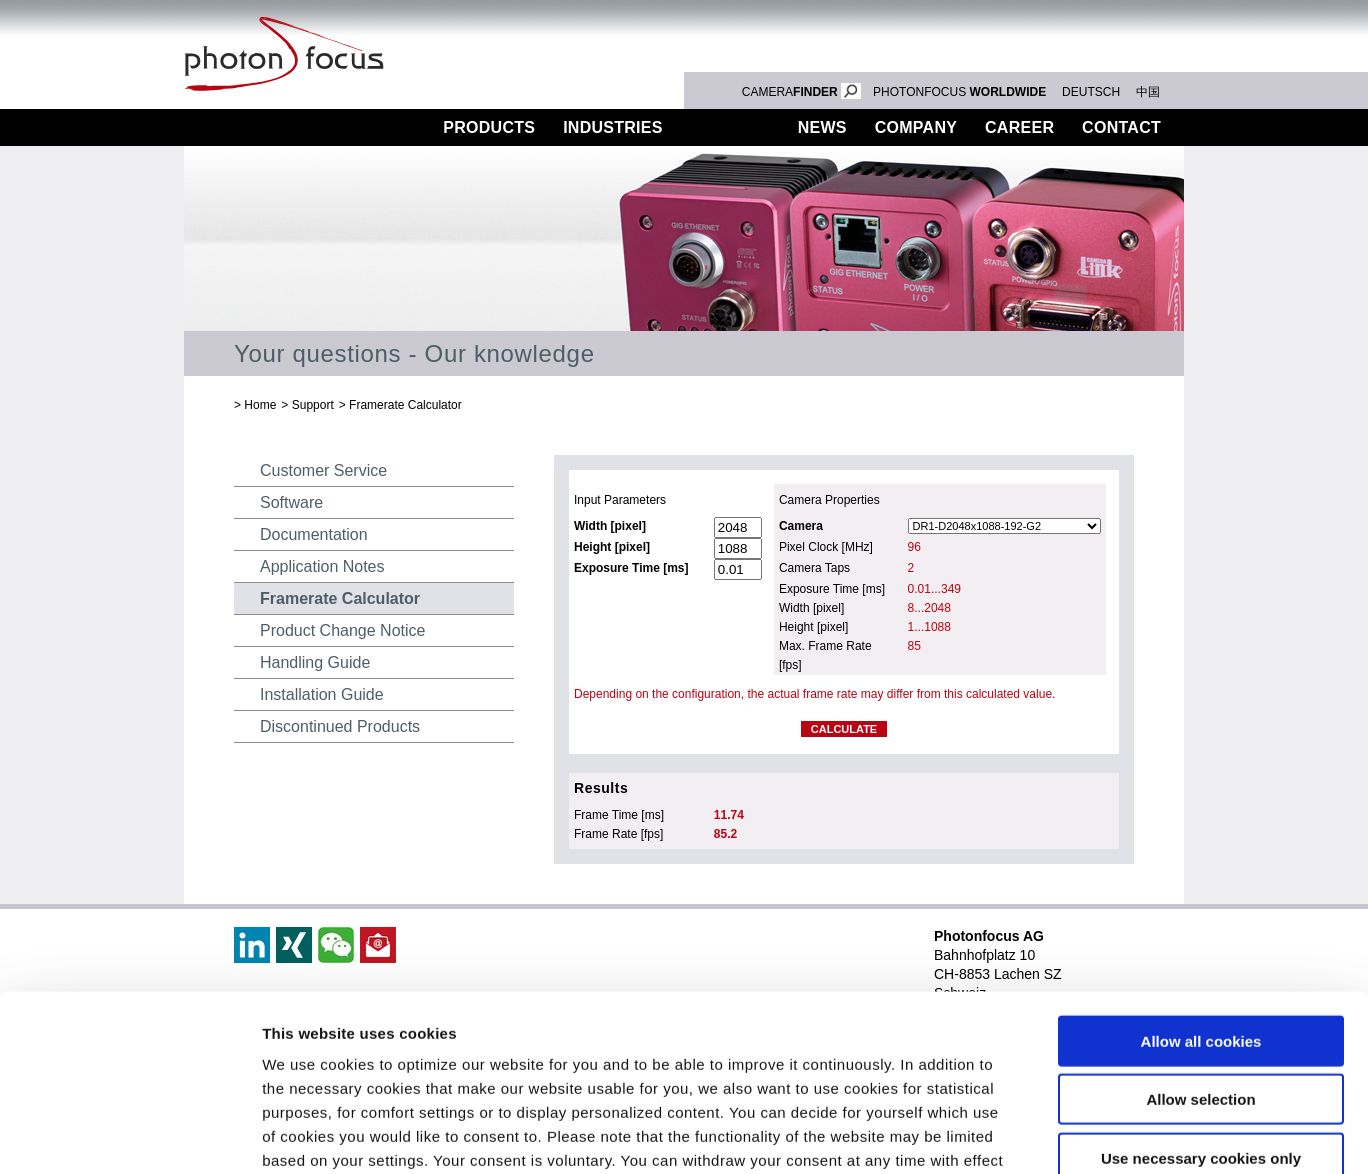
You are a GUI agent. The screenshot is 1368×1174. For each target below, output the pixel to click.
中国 (1148, 92)
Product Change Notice (342, 630)
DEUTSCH (1091, 92)
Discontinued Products (340, 726)
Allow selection (1200, 945)
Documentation (314, 534)
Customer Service (323, 470)
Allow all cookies (1201, 886)
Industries (613, 127)
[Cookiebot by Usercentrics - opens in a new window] (129, 1135)
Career (1019, 127)
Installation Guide (322, 694)
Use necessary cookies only (1201, 1003)
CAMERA (801, 92)
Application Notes (322, 566)
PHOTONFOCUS (959, 92)
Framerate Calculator (405, 405)
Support (730, 127)
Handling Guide (315, 662)
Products (489, 127)
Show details (1049, 1134)
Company (916, 127)
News (822, 127)
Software (291, 502)
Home (260, 405)
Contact (1121, 127)
